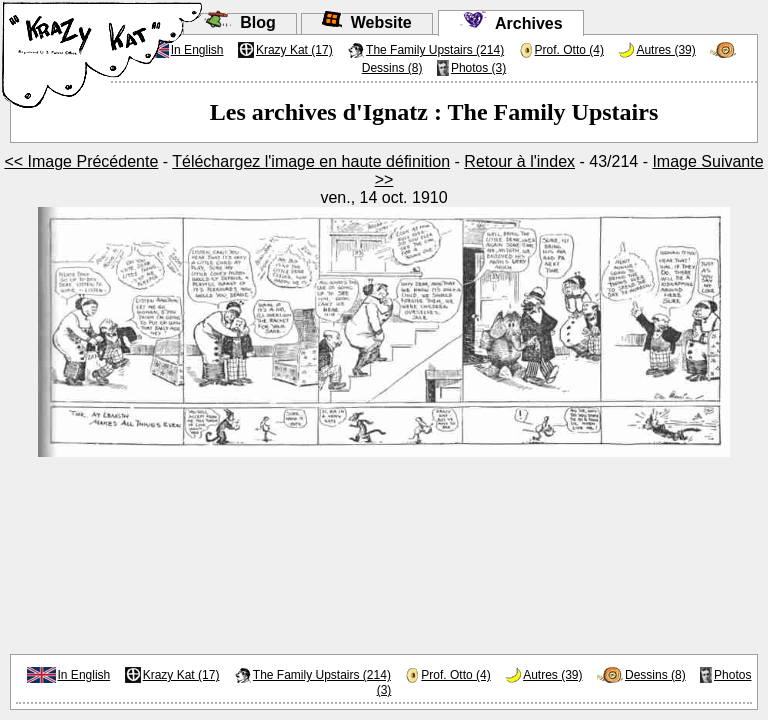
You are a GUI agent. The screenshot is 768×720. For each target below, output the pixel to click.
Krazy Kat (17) (294, 50)
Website (367, 22)
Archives (511, 23)
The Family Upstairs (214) (435, 50)
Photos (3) (478, 68)
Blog (239, 22)
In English (84, 675)
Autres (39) (665, 50)
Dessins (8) (392, 68)
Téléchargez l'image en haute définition (311, 161)
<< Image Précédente (81, 161)
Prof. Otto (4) (569, 50)
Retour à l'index (519, 161)
